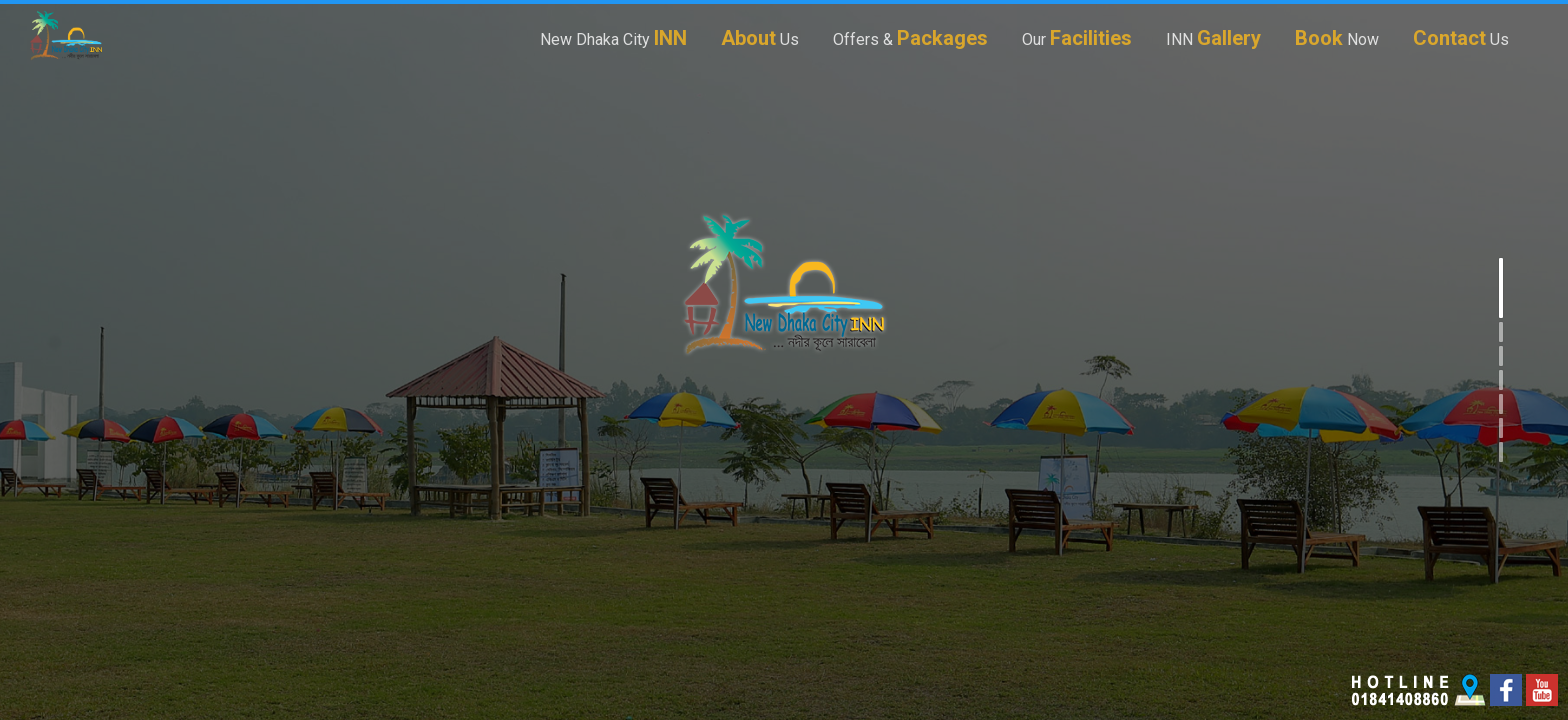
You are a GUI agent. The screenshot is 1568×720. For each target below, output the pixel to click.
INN (1213, 37)
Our (1077, 37)
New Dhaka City (613, 37)
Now (1337, 37)
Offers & (910, 37)
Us (760, 37)
